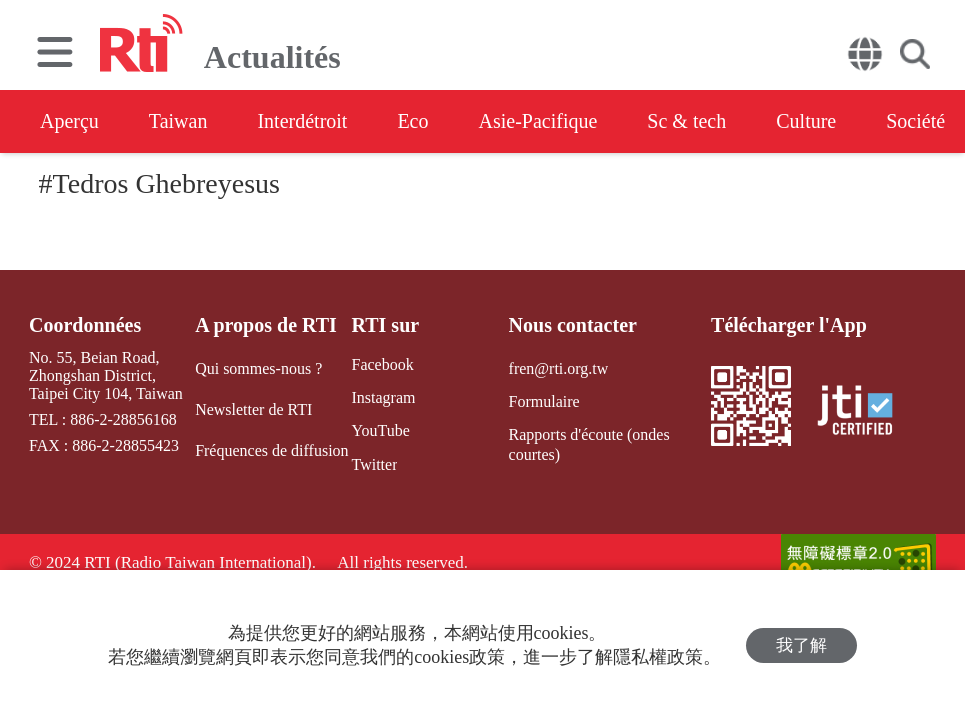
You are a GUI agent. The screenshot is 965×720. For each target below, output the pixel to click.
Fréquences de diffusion (271, 450)
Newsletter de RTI (253, 409)
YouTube (380, 430)
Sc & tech (686, 121)
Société (915, 121)
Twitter (374, 464)
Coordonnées (85, 325)
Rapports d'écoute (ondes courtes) (589, 444)
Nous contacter (573, 325)
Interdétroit (302, 121)
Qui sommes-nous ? (258, 368)
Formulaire (544, 401)
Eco (412, 121)
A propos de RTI (266, 325)
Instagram (383, 397)
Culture (806, 121)
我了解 (801, 645)
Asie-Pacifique (538, 121)
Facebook (382, 364)
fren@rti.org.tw (559, 368)
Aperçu (69, 121)
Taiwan (178, 121)
